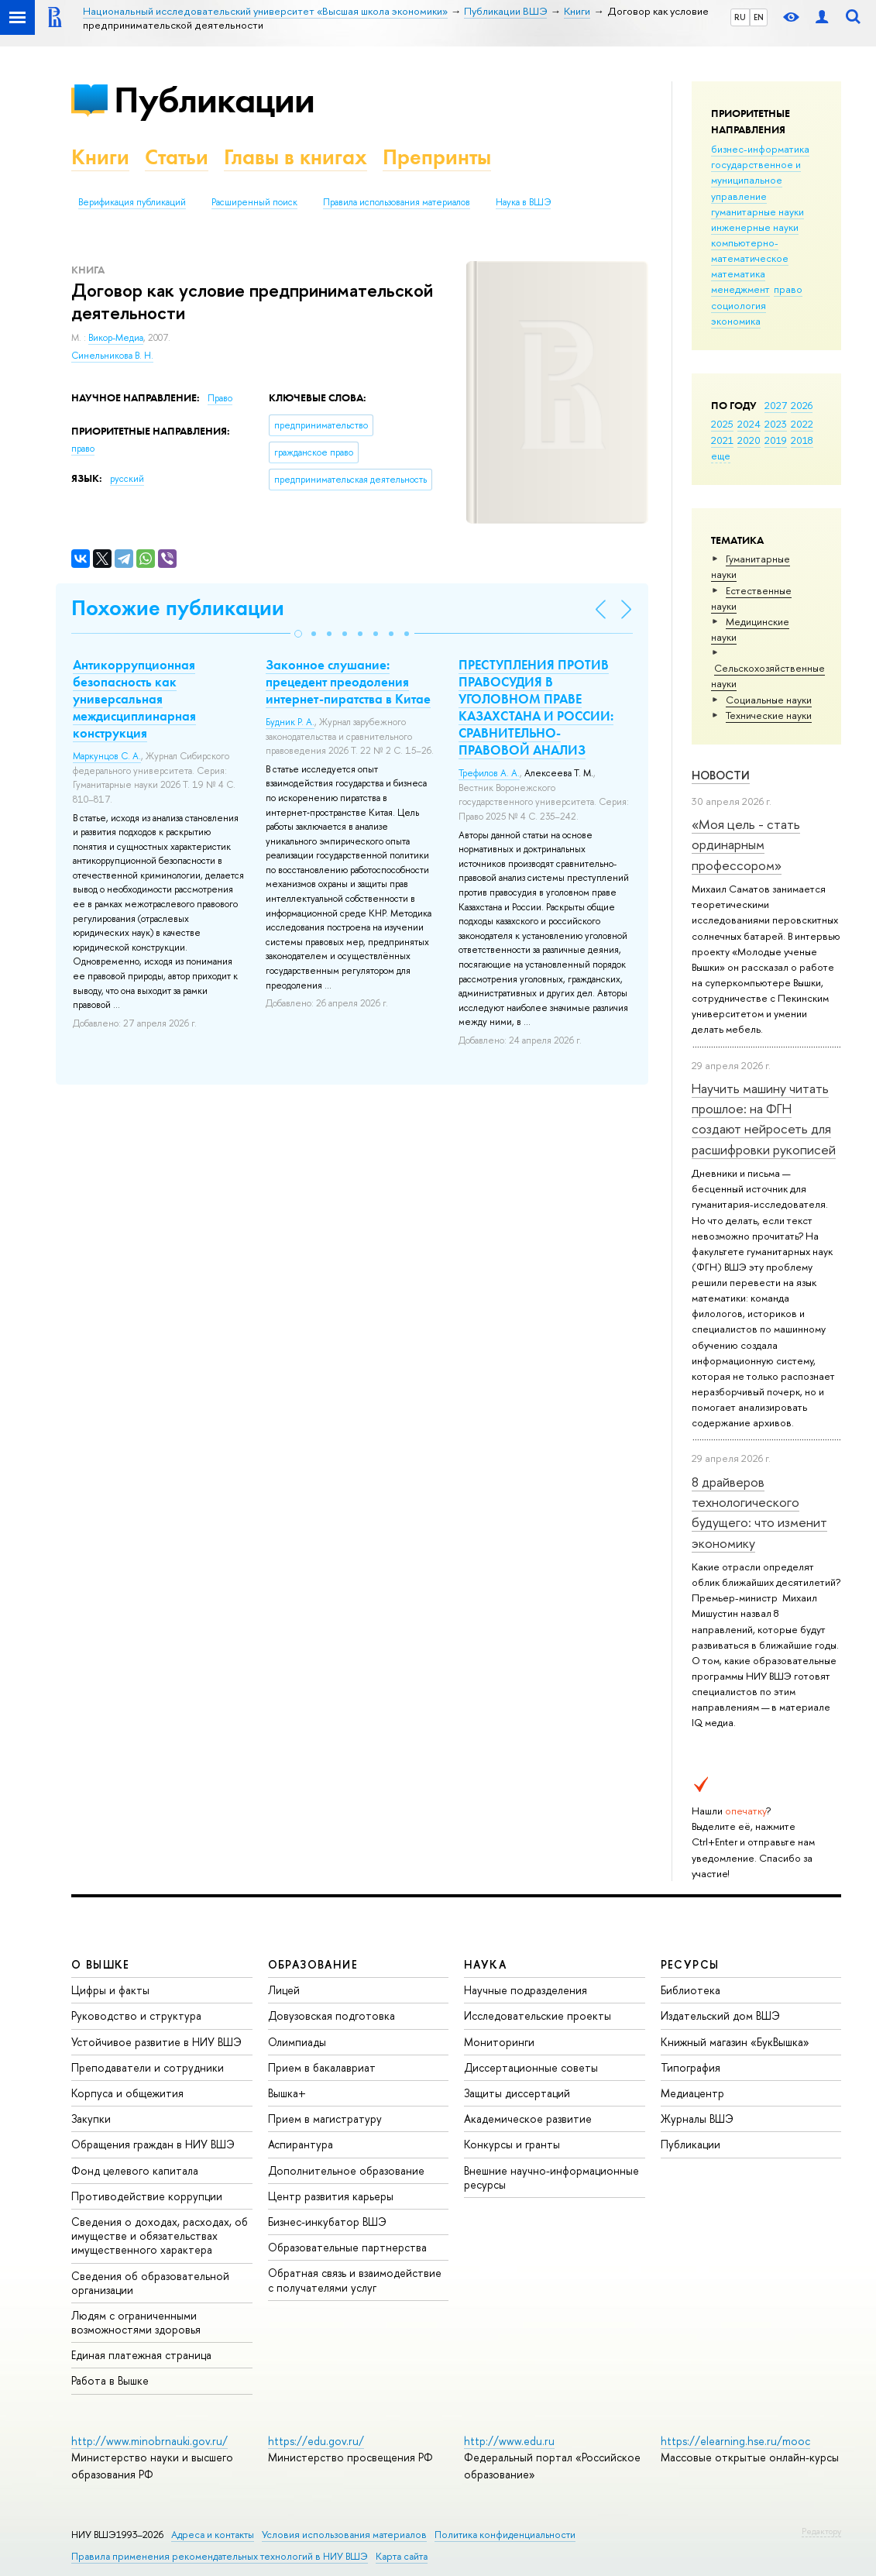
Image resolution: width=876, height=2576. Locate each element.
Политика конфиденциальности (505, 2534)
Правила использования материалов (396, 202)
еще (720, 456)
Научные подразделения (525, 1990)
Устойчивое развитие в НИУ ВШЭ (156, 2041)
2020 (749, 440)
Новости (721, 775)
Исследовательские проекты (537, 2015)
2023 (775, 424)
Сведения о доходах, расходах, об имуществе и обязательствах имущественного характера (159, 2235)
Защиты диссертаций (517, 2093)
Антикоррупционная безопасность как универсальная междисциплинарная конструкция (134, 698)
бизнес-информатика (760, 149)
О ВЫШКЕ (100, 1964)
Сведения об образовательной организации (150, 2282)
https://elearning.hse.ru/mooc (735, 2440)
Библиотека (690, 1990)
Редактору (821, 2531)
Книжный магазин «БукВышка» (735, 2041)
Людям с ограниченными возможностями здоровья (136, 2322)
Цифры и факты (110, 1990)
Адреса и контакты (212, 2534)
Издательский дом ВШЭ (720, 2015)
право (788, 289)
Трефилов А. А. (489, 773)
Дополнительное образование (346, 2170)
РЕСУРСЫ (690, 1964)
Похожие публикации (177, 607)
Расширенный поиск (254, 202)
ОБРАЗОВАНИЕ (313, 1964)
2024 (749, 424)
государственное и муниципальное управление (756, 179)
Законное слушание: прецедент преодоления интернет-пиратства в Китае (348, 681)
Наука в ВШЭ (523, 202)
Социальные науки (769, 700)
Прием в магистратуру (325, 2118)
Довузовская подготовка (331, 2015)
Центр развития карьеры (330, 2196)
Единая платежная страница (141, 2354)
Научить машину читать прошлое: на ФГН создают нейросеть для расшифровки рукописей (764, 1118)
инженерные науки (755, 227)
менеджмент (740, 289)
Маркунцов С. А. (107, 756)
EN (759, 17)
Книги (100, 156)
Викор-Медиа (115, 338)
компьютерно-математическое (749, 250)
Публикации (214, 99)
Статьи (176, 156)
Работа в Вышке (110, 2380)
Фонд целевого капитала (134, 2170)
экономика (736, 321)
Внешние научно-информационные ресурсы (551, 2177)
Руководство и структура (136, 2015)
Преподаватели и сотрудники (147, 2067)
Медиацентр (692, 2093)
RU (740, 17)
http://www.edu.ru (509, 2440)
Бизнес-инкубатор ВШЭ (327, 2221)
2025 (722, 424)
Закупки (91, 2118)
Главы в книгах (295, 156)
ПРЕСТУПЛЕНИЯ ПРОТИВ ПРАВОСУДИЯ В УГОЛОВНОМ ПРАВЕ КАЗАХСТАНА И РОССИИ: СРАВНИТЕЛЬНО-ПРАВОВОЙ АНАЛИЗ (536, 707)
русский (127, 479)
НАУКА (485, 1964)
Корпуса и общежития (127, 2093)
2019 (775, 440)
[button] (298, 633)
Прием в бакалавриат (322, 2067)
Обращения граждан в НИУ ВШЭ (153, 2144)
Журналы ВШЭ (697, 2118)
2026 (801, 405)
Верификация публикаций (132, 202)
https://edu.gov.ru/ (316, 2440)
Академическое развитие (528, 2118)
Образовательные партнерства (347, 2247)
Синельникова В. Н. (112, 355)
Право (220, 398)
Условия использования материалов (344, 2534)
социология (738, 305)
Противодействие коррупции (146, 2196)
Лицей (284, 1990)
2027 (775, 405)
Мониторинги (499, 2041)
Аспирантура (300, 2144)
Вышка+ (287, 2093)
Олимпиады (297, 2041)
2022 (802, 424)
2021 (722, 440)
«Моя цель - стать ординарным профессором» (746, 844)
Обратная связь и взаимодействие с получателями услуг (354, 2279)
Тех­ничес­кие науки (769, 715)
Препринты (437, 156)
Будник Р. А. (290, 722)
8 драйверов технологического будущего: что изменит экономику (759, 1512)
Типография (690, 2067)
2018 (802, 440)
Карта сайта (402, 2556)
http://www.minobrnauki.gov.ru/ (149, 2440)
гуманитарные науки (757, 211)
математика (738, 273)
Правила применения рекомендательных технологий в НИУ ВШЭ (219, 2556)
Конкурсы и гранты (512, 2144)
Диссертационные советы (531, 2067)
